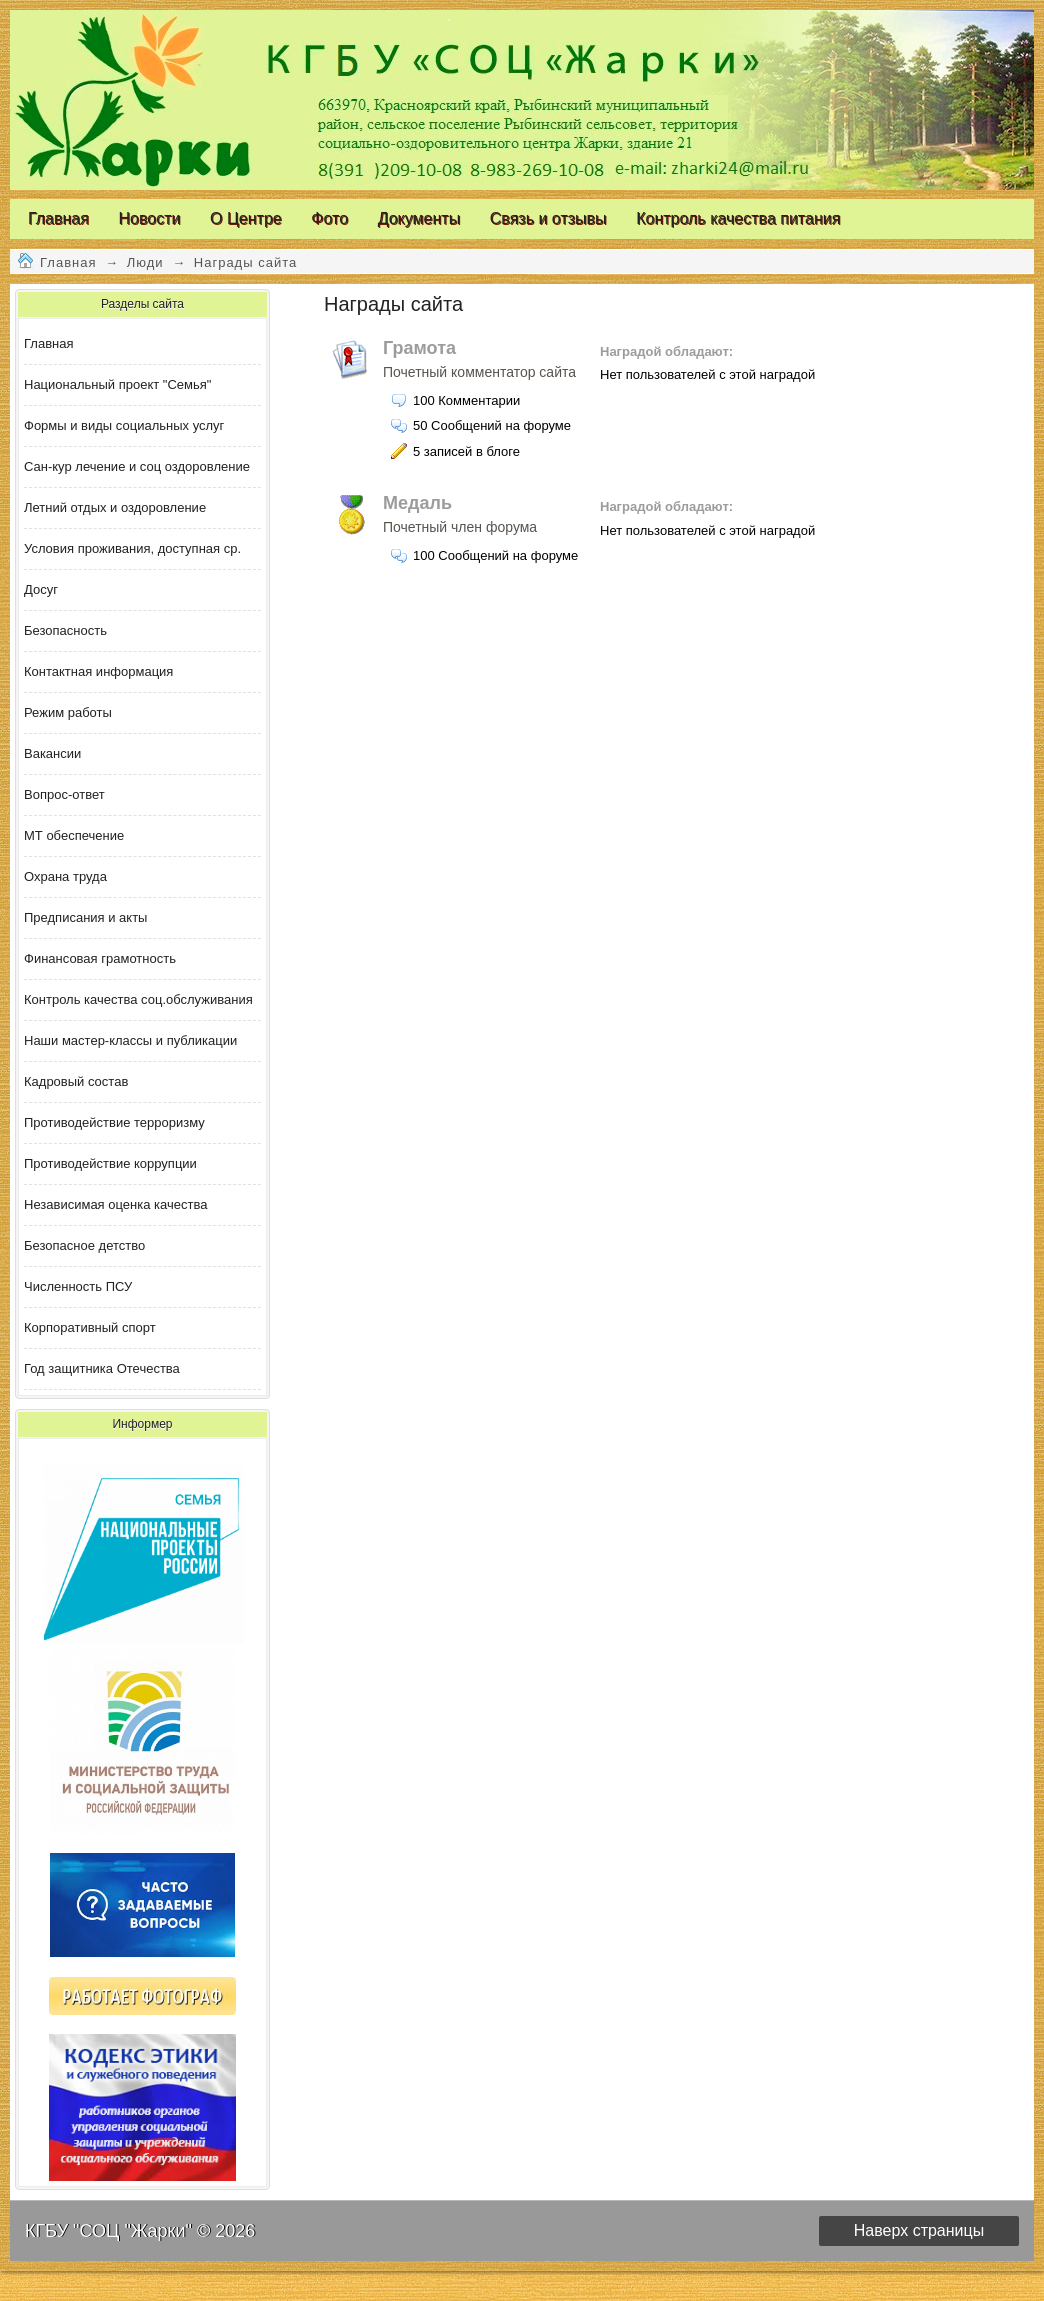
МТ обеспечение (74, 835)
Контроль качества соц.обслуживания (138, 999)
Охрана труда (65, 876)
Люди (145, 262)
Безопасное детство (84, 1245)
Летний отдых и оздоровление (115, 507)
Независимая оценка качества (115, 1204)
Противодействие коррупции (110, 1163)
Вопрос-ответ (64, 794)
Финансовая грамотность (100, 958)
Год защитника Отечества (102, 1368)
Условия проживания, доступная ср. (132, 548)
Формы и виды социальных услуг (124, 425)
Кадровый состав (76, 1081)
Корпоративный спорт (90, 1327)
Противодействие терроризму (114, 1122)
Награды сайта (245, 262)
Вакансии (52, 753)
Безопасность (65, 630)
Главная (68, 262)
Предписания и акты (85, 917)
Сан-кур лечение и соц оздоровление (137, 466)
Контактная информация (98, 671)
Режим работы (68, 712)
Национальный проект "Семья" (117, 384)
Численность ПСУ (78, 1286)
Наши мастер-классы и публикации (130, 1040)
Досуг (41, 589)
